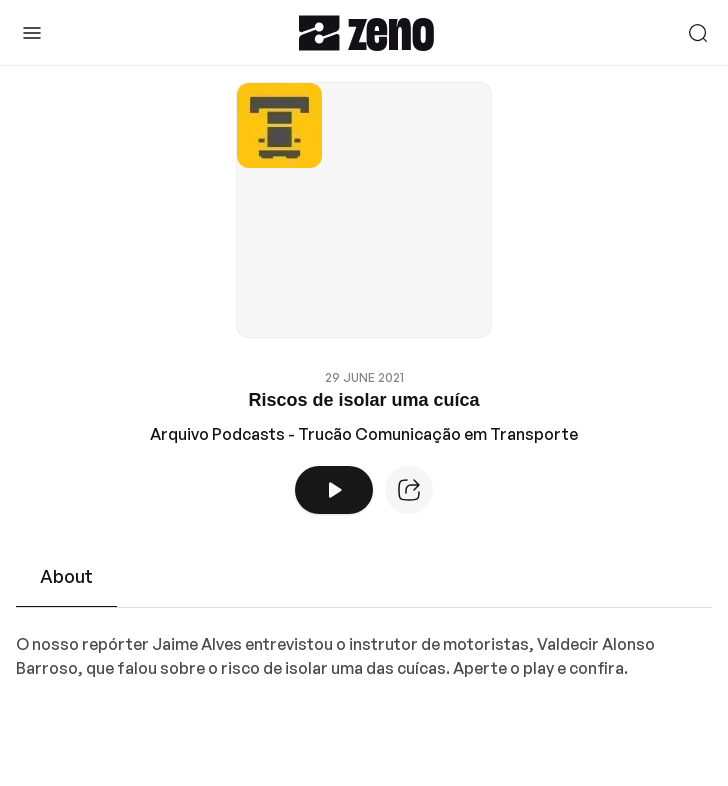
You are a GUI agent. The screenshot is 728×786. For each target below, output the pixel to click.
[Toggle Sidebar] (32, 33)
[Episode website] (409, 490)
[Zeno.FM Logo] (366, 32)
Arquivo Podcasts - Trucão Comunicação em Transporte (364, 434)
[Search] (698, 33)
